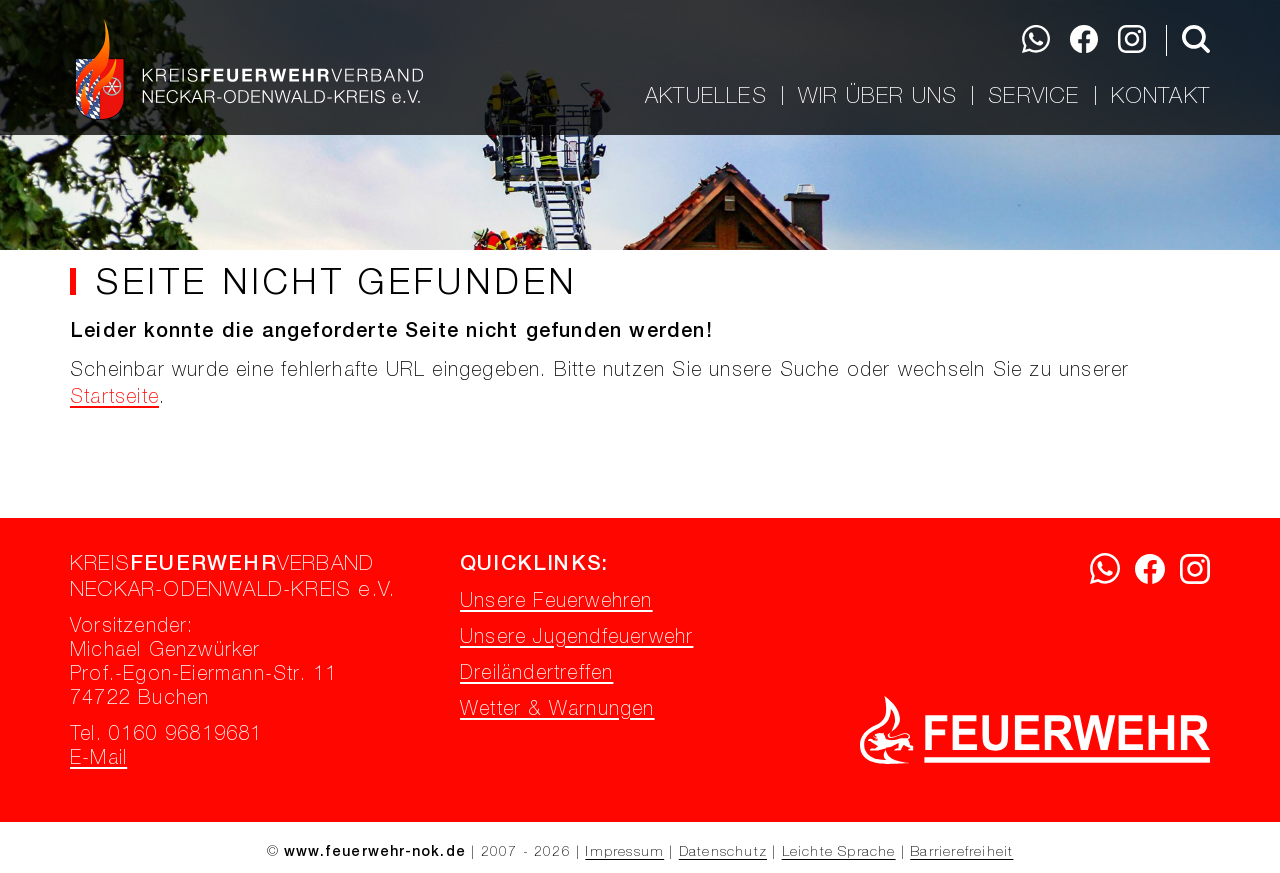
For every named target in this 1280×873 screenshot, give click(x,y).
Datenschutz (723, 853)
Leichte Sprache (839, 853)
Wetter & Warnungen (557, 711)
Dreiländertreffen (536, 675)
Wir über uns (877, 96)
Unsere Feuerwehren (556, 603)
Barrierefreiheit (961, 853)
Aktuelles (706, 96)
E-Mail (98, 760)
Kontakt (1160, 96)
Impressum (624, 853)
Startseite (114, 399)
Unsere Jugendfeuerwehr (576, 639)
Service (1033, 96)
